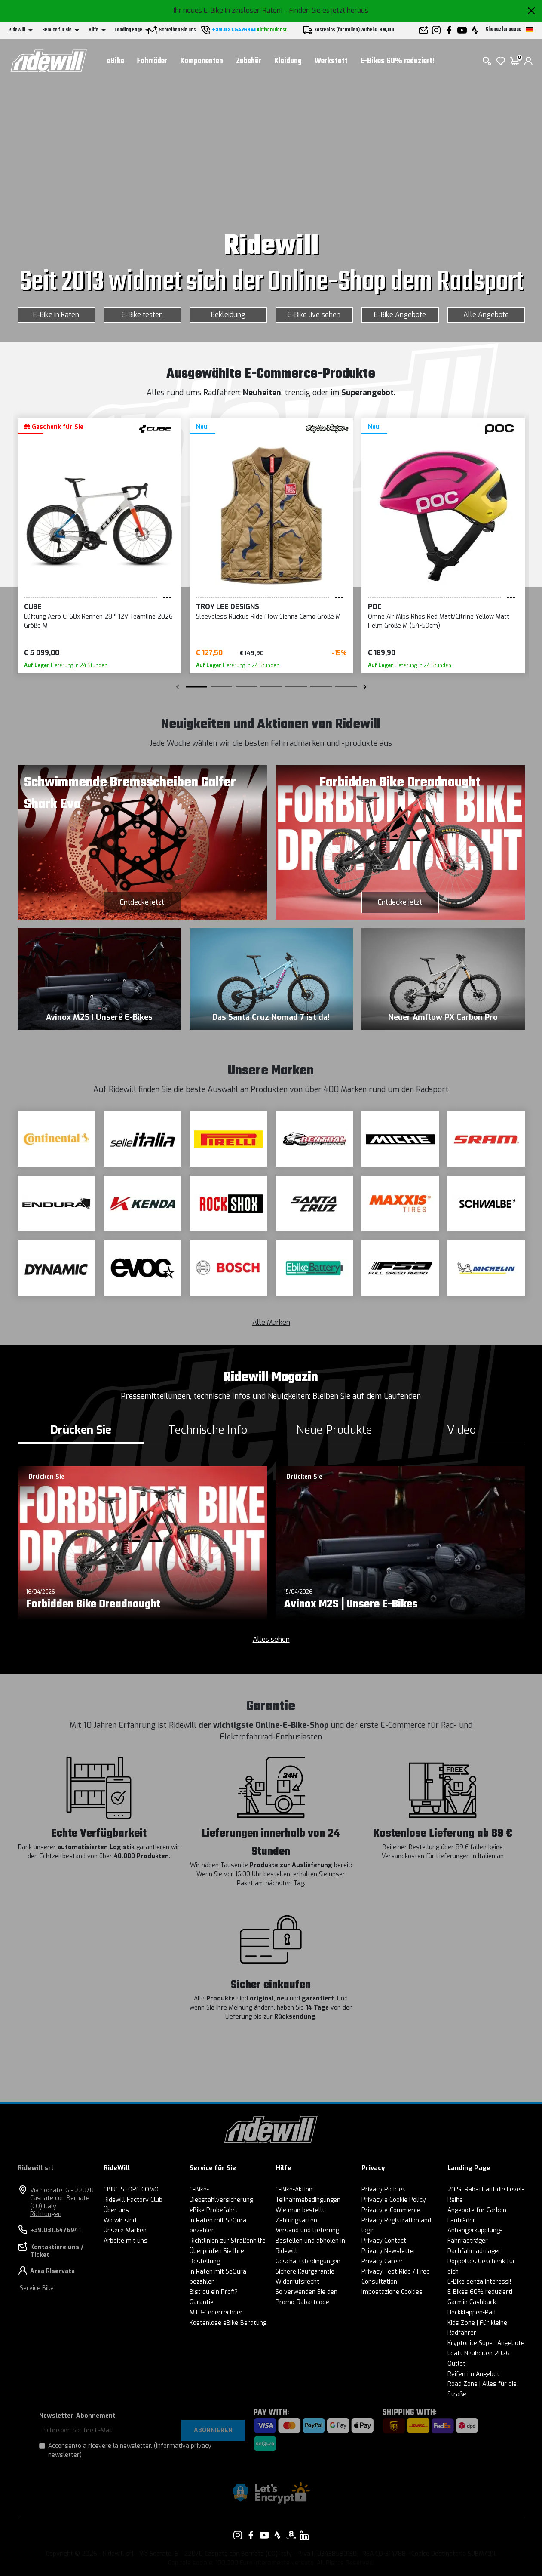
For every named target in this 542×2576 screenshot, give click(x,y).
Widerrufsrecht (297, 2281)
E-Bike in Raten (56, 314)
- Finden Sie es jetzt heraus (326, 10)
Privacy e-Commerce (390, 2210)
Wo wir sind (120, 2220)
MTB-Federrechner (216, 2312)
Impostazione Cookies (392, 2292)
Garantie (202, 2302)
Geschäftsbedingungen (308, 2261)
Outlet (456, 2364)
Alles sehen (271, 1639)
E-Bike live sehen (314, 314)
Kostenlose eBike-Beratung (228, 2323)
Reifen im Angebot (473, 2374)
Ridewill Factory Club (133, 2200)
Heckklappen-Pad (471, 2312)
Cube (33, 606)
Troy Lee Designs (227, 606)
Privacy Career (382, 2261)
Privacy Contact (383, 2241)
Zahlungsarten (296, 2220)
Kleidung (288, 61)
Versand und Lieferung (307, 2230)
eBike (115, 61)
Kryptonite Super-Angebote (485, 2343)
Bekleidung (228, 314)
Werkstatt (331, 61)
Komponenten (201, 61)
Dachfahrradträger (474, 2251)
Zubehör (248, 61)
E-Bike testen (142, 314)
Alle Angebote (486, 314)
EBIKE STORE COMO (131, 2189)
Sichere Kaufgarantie (305, 2272)
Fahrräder (152, 61)
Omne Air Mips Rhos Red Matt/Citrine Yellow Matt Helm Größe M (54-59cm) (438, 621)
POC (375, 606)
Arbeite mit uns (125, 2241)
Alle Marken (271, 1322)
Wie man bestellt (300, 2210)
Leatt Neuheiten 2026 (478, 2353)
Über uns (116, 2210)
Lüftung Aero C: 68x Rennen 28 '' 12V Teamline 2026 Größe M (98, 621)
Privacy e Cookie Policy (393, 2200)
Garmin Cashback (471, 2302)
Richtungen (45, 2214)
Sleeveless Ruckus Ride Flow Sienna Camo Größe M (268, 616)
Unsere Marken (125, 2230)
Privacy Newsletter (388, 2251)
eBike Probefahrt (214, 2210)
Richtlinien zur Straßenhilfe (228, 2241)
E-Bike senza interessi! (479, 2281)
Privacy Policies (383, 2189)
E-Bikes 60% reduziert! (398, 61)
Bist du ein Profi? (214, 2292)
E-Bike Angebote (400, 314)
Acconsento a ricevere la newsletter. (129, 2450)
